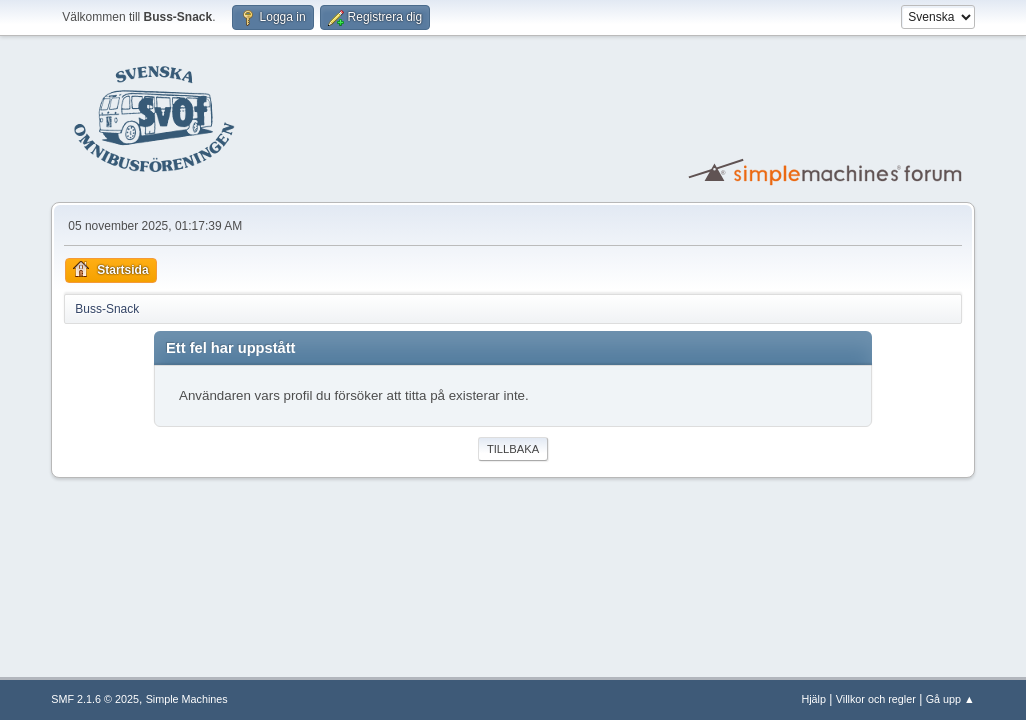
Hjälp (813, 699)
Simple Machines (187, 699)
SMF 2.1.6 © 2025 (95, 699)
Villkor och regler (876, 699)
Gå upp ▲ (950, 699)
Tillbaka (513, 449)
